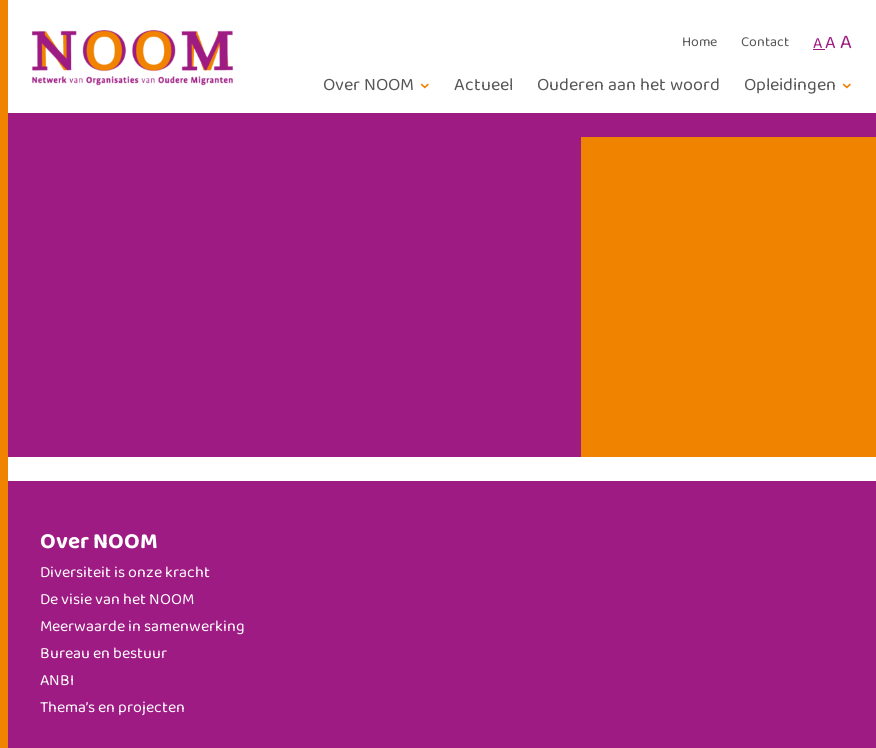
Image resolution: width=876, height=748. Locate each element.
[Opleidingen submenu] (801, 85)
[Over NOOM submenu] (379, 85)
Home (699, 43)
